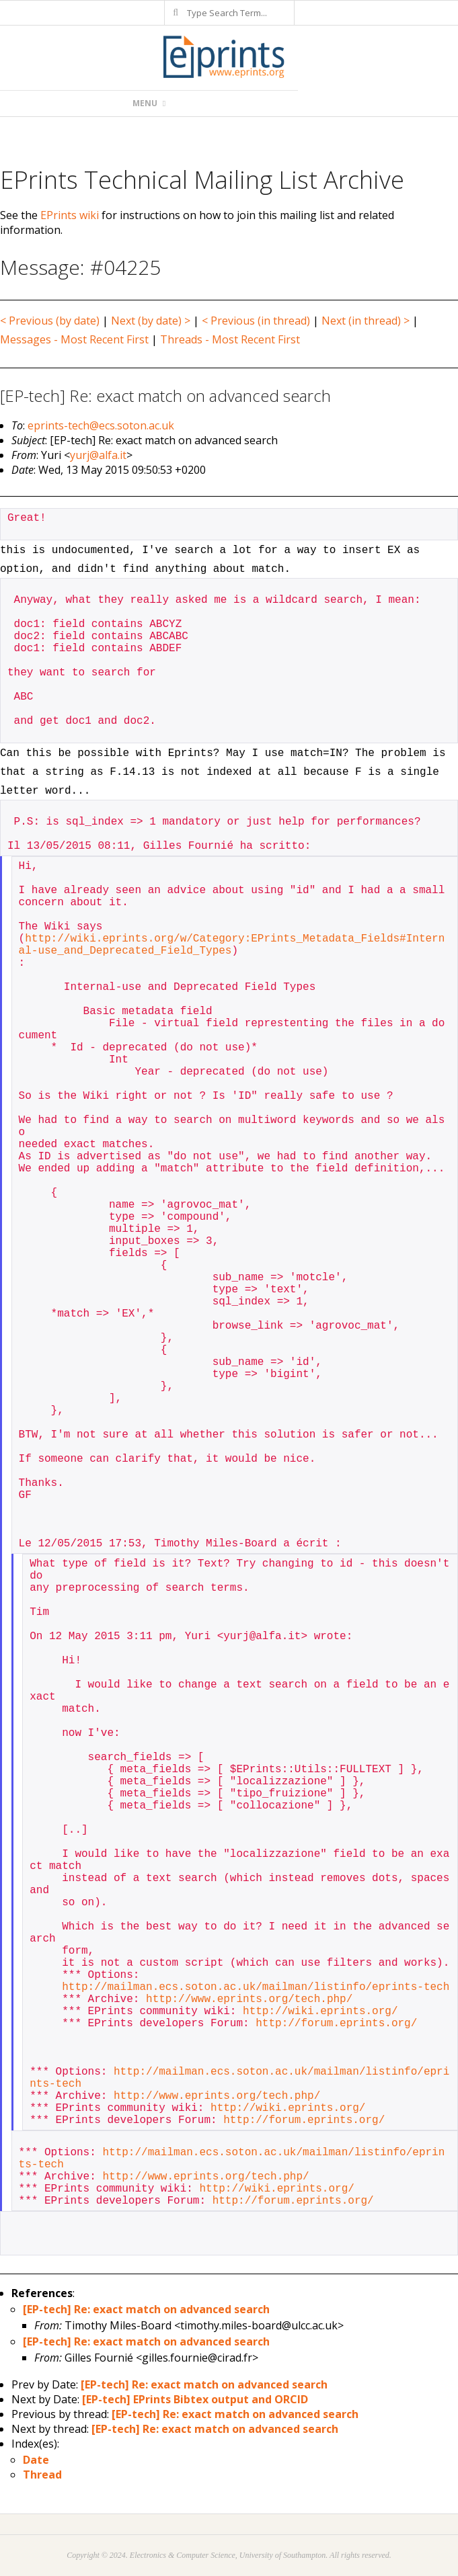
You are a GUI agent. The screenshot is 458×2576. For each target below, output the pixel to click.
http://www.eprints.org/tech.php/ (249, 1999)
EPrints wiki (69, 215)
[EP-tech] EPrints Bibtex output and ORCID (195, 2399)
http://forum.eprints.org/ (336, 2024)
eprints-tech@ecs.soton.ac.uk (101, 425)
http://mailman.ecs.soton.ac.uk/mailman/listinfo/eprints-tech (255, 1987)
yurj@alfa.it (98, 455)
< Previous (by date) (50, 320)
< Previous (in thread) (256, 320)
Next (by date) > (150, 320)
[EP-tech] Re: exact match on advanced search (146, 2309)
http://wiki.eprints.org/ (320, 2011)
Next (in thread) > (365, 320)
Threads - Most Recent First (230, 339)
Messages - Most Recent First (74, 339)
